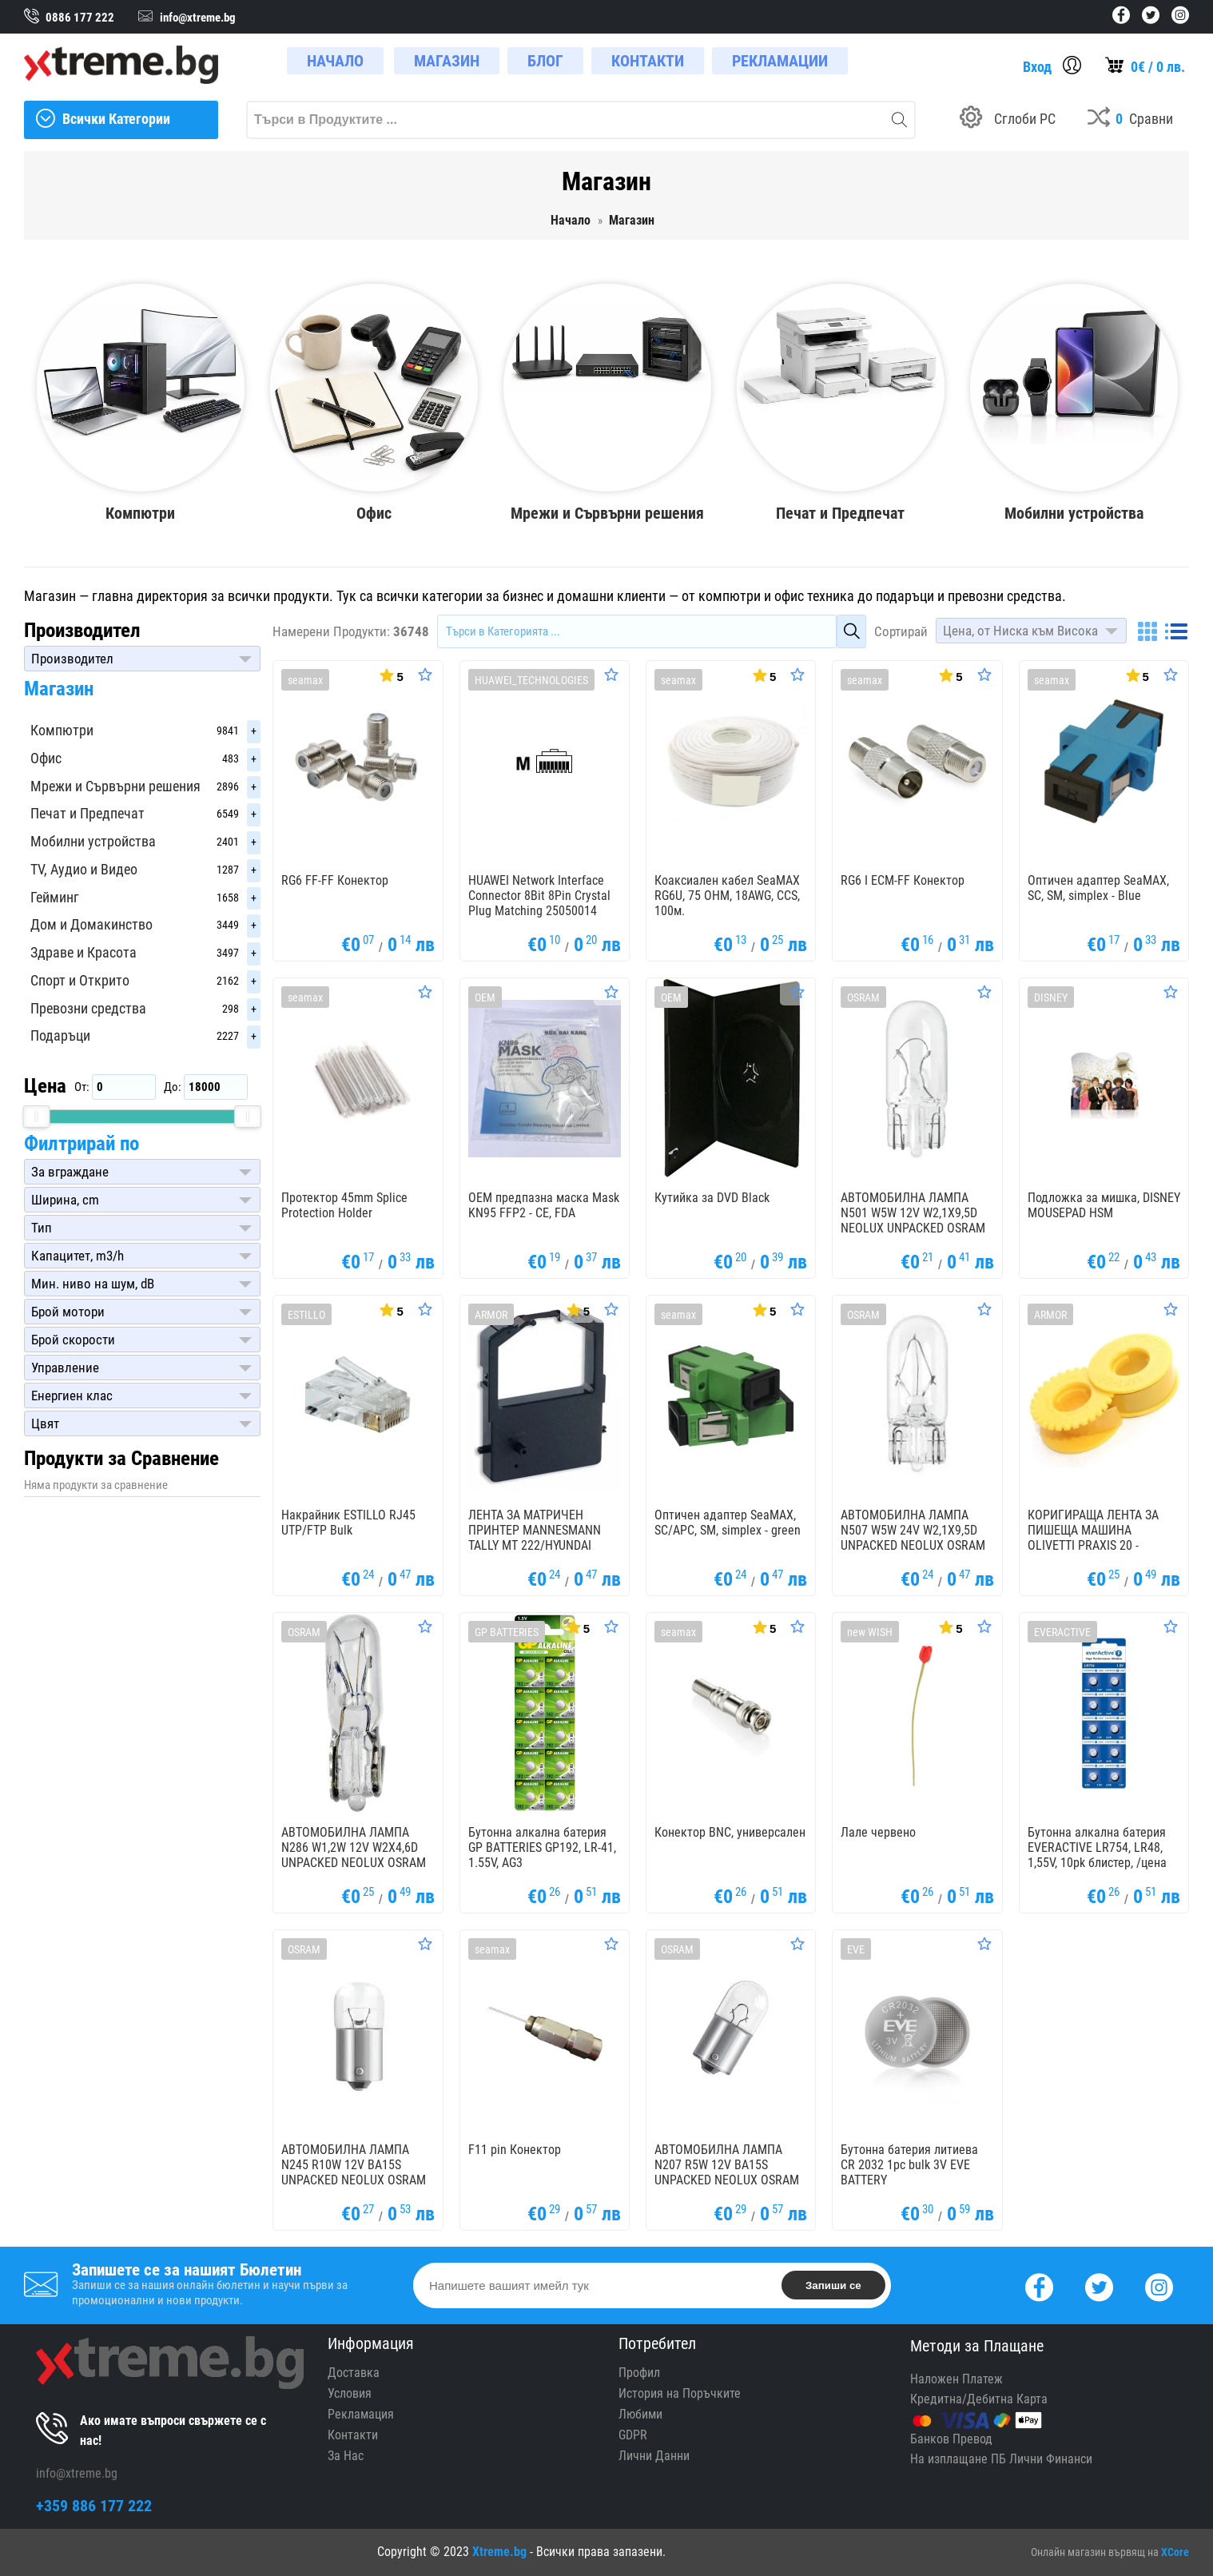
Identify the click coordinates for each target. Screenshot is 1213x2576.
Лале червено (878, 1832)
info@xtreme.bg (76, 2473)
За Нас (346, 2455)
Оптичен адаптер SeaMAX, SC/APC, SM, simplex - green (727, 1522)
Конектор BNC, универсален (729, 1832)
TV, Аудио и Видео (83, 869)
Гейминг (54, 897)
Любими (640, 2414)
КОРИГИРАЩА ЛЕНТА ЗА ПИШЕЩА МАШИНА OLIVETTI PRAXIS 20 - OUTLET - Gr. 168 (1093, 1537)
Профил (639, 2372)
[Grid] (1147, 631)
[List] (1176, 631)
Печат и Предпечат (87, 813)
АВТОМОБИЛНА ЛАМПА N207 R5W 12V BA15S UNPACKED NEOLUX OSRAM (726, 2165)
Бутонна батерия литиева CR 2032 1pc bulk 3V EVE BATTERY (909, 2165)
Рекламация (361, 2414)
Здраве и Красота (83, 952)
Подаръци (60, 1035)
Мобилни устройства (93, 841)
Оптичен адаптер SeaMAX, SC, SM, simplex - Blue (1098, 888)
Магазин (58, 688)
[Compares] (1130, 120)
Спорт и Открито (79, 980)
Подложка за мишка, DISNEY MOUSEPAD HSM (1104, 1205)
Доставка (354, 2372)
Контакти (353, 2435)
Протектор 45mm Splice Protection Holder (344, 1205)
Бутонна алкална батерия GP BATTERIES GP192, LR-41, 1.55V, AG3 (542, 1847)
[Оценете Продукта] (425, 674)
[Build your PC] (1008, 120)
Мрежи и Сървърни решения (115, 786)
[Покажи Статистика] (390, 674)
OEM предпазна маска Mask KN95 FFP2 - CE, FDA (543, 1205)
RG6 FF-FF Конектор (334, 880)
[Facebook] (1039, 2285)
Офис (46, 758)
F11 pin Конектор (514, 2149)
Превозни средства (88, 1008)
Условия (350, 2393)
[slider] (36, 1116)
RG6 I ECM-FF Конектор (902, 880)
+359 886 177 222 (94, 2505)
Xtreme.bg (499, 2551)
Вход (1037, 66)
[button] (142, 658)
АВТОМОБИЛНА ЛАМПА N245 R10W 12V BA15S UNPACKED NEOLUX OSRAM (353, 2165)
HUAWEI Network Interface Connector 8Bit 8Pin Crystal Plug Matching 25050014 (539, 895)
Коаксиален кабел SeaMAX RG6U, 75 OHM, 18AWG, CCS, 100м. (727, 895)
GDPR (632, 2435)
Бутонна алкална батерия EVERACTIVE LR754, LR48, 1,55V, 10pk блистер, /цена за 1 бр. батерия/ (1097, 1855)
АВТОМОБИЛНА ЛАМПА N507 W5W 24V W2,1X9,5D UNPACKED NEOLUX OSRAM (913, 1530)
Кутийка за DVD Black (712, 1197)
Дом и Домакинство (91, 924)
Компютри (61, 730)
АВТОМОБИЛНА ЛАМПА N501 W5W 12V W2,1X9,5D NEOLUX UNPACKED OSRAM (913, 1213)
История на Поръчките (679, 2393)
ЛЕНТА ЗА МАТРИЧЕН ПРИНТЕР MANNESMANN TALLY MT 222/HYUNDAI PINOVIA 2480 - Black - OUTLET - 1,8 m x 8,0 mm (534, 1545)
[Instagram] (1159, 2285)
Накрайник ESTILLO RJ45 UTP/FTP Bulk (348, 1522)
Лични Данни (654, 2455)
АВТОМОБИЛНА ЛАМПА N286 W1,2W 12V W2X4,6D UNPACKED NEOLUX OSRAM (353, 1847)
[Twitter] (1099, 2285)
